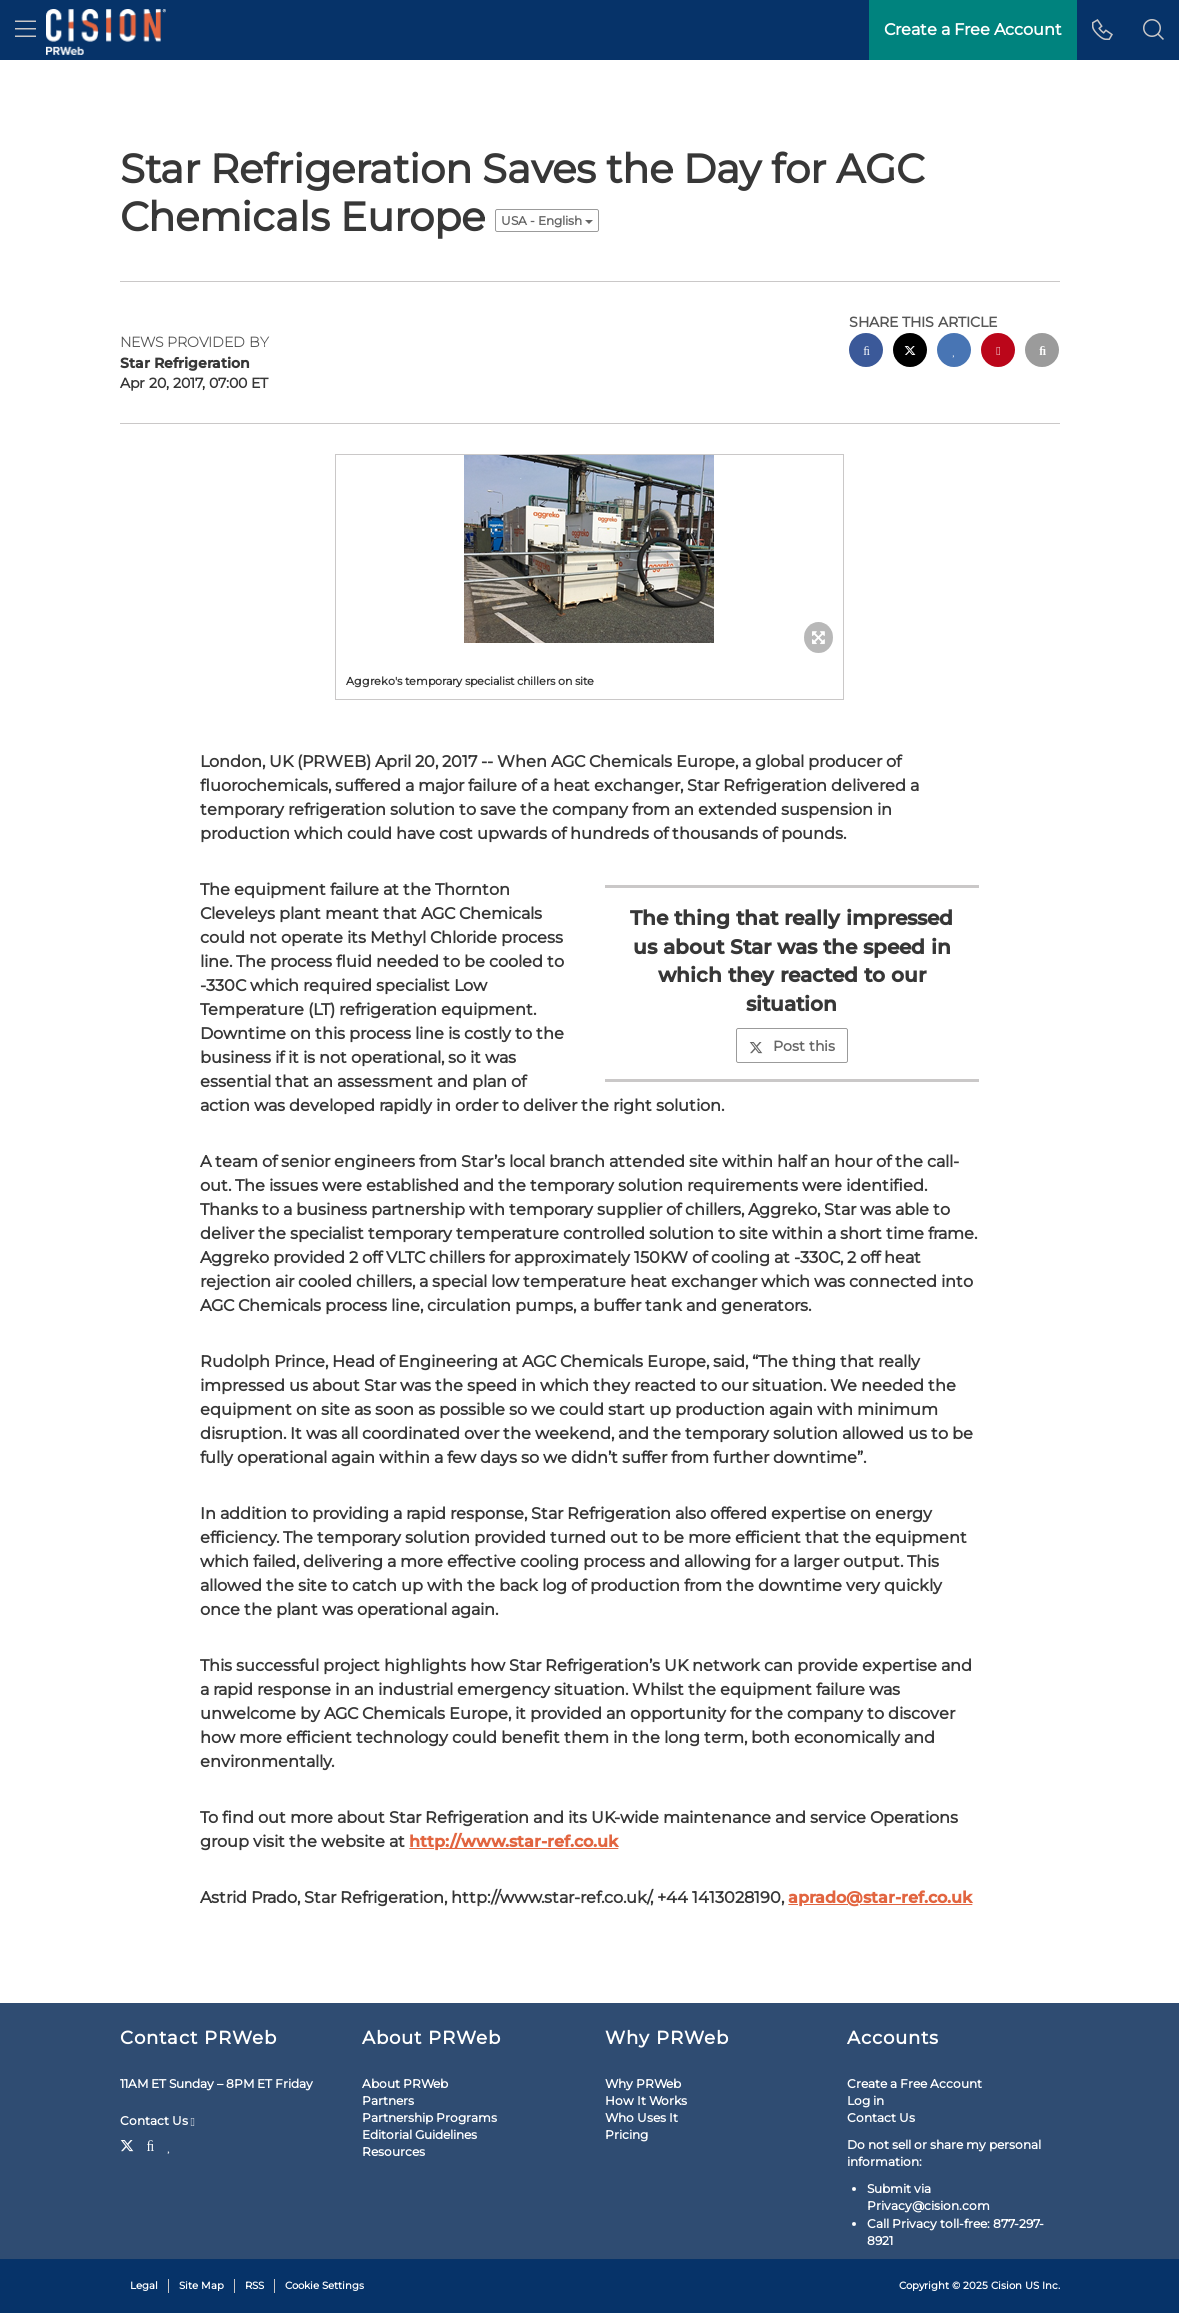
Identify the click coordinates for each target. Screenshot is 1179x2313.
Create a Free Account (914, 2083)
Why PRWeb (643, 2083)
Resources (393, 2151)
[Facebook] (151, 2144)
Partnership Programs (429, 2117)
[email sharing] (1042, 352)
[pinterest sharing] (998, 352)
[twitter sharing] (910, 352)
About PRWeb (405, 2083)
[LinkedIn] (169, 2144)
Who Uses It (641, 2117)
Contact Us (157, 2121)
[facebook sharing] (866, 352)
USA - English (547, 220)
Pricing (626, 2134)
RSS (254, 2285)
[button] (1153, 30)
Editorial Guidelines (419, 2134)
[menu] (25, 30)
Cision (1006, 2285)
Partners (388, 2100)
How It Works (646, 2100)
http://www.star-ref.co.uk (513, 1841)
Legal (144, 2285)
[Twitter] (129, 2144)
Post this (792, 1046)
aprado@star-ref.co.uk (880, 1897)
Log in (865, 2100)
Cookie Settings (324, 2285)
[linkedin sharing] (954, 352)
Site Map (201, 2285)
